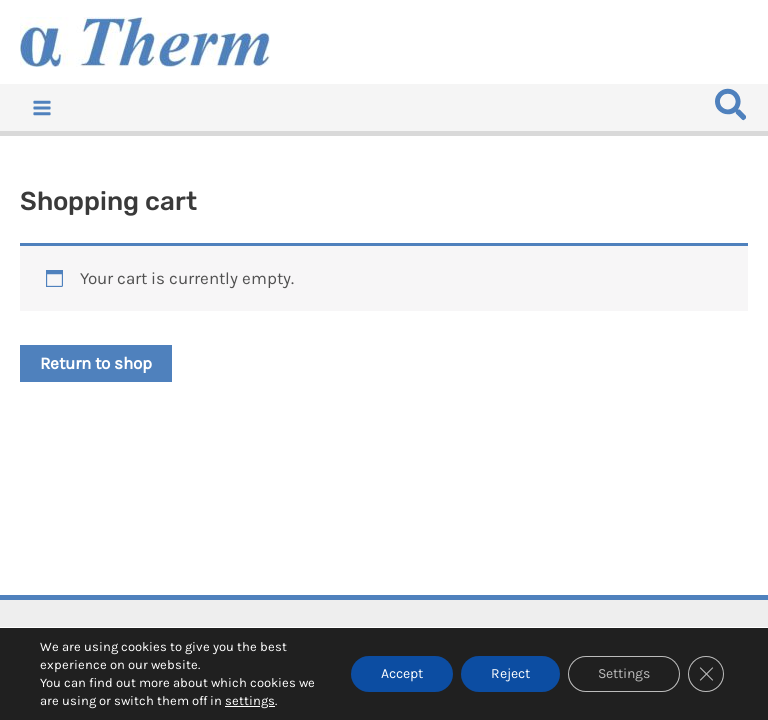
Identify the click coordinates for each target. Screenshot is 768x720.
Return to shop (96, 363)
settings (250, 700)
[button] (732, 110)
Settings (624, 673)
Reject (510, 673)
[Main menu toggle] (42, 108)
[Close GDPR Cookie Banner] (706, 674)
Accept (402, 673)
